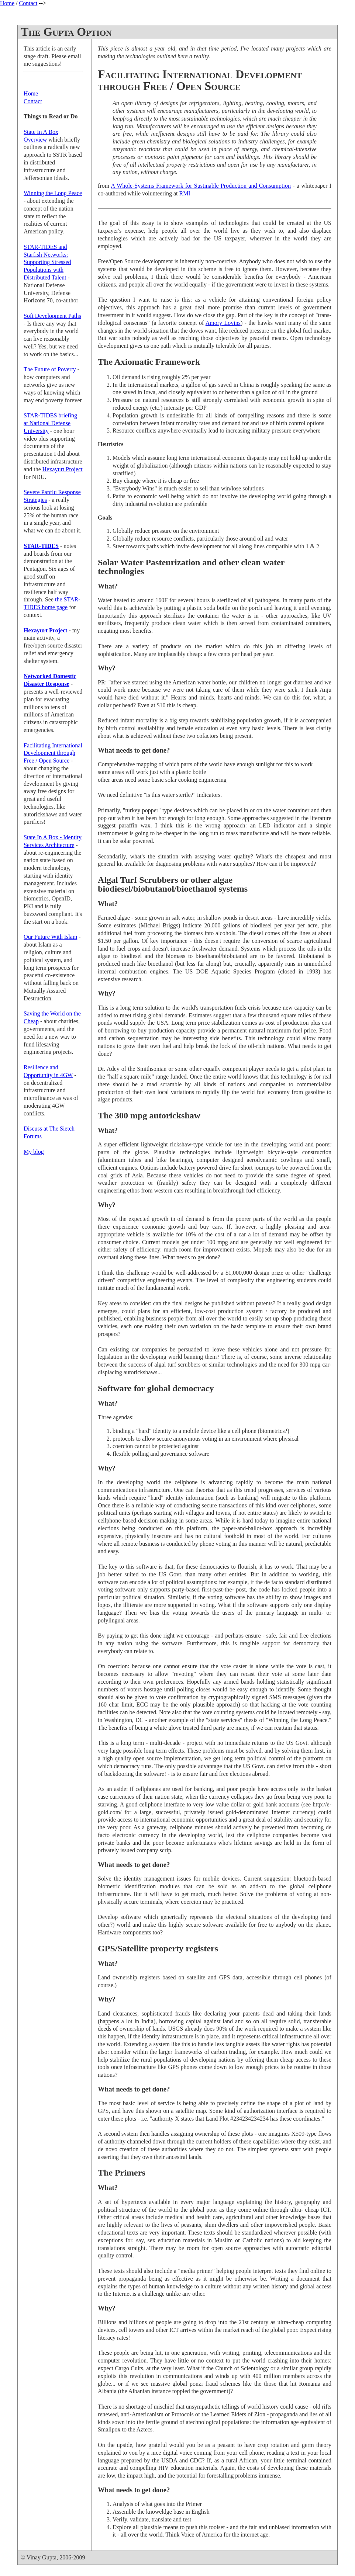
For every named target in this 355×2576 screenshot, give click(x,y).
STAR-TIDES (41, 546)
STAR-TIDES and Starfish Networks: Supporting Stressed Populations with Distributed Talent (47, 262)
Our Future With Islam (50, 937)
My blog (34, 1152)
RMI (184, 193)
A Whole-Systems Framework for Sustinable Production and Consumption (201, 186)
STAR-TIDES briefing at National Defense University (50, 423)
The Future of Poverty (50, 369)
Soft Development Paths (52, 316)
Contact (28, 3)
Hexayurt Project (62, 469)
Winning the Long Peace (53, 193)
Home (7, 3)
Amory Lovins (223, 323)
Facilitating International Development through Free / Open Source (53, 753)
